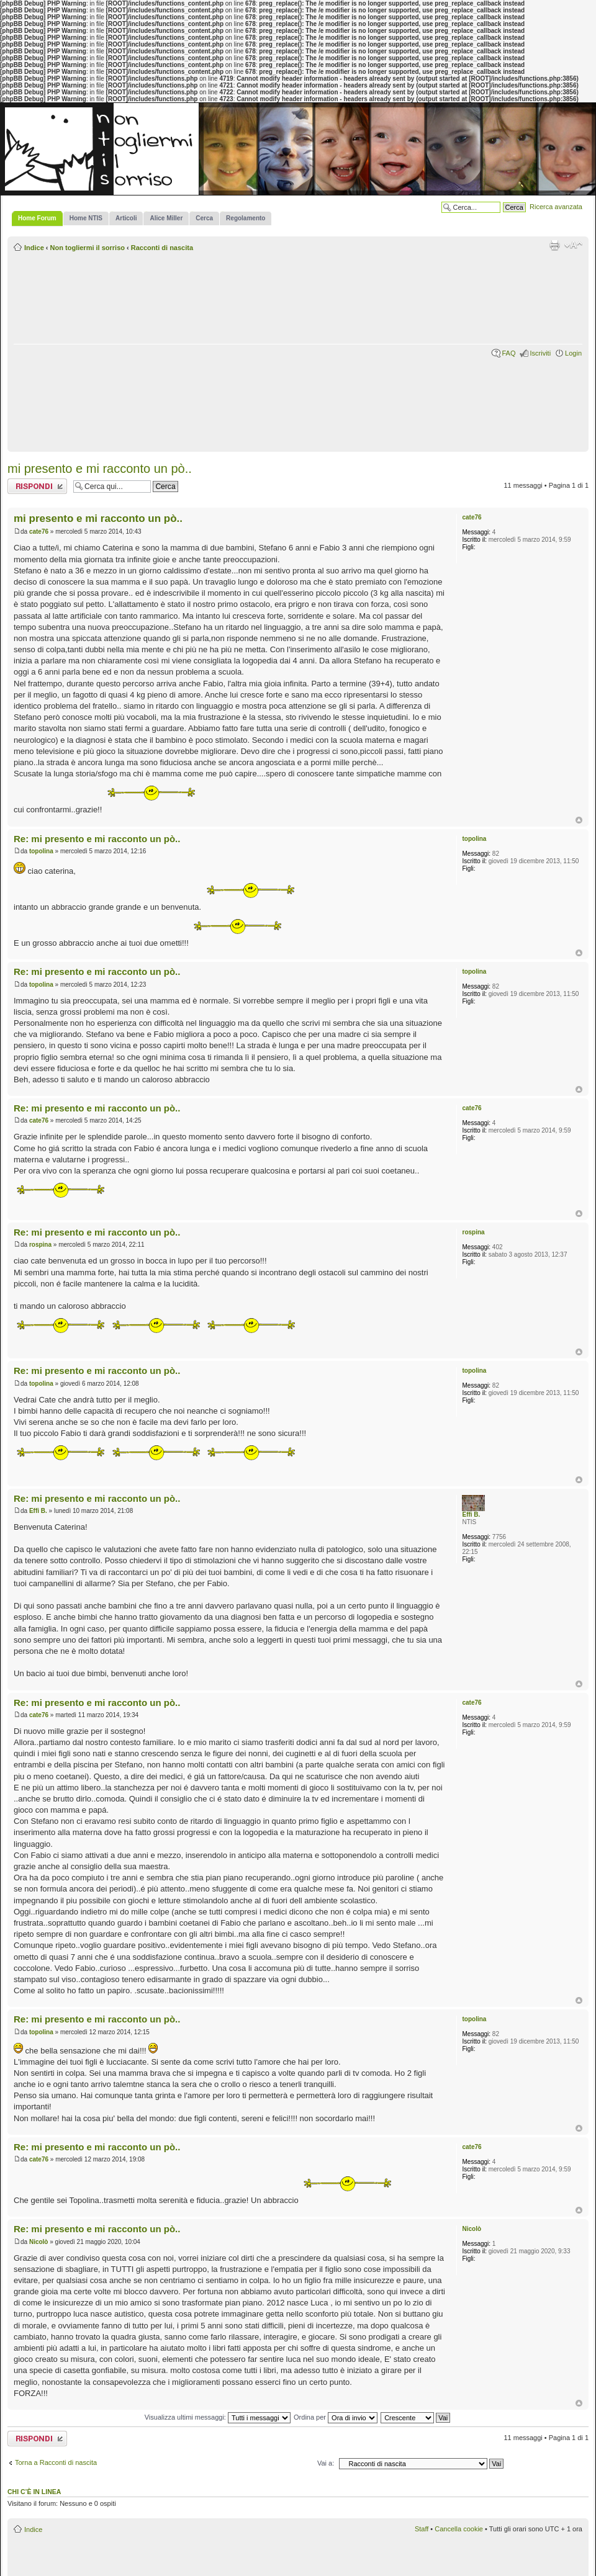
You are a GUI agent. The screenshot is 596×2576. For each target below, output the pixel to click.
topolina (41, 851)
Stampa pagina (554, 245)
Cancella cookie (459, 2529)
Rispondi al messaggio (37, 486)
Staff (421, 2529)
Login (573, 353)
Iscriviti (540, 353)
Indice (34, 247)
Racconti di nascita (162, 247)
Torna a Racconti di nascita (56, 2462)
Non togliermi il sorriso (87, 247)
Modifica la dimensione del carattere (573, 245)
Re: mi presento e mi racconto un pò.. (97, 838)
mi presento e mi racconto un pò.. (99, 468)
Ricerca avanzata (556, 206)
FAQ (508, 353)
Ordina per (335, 2417)
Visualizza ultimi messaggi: (218, 2417)
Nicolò (38, 2241)
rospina (40, 1244)
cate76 (38, 531)
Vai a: (325, 2463)
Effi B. (38, 1510)
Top (579, 820)
